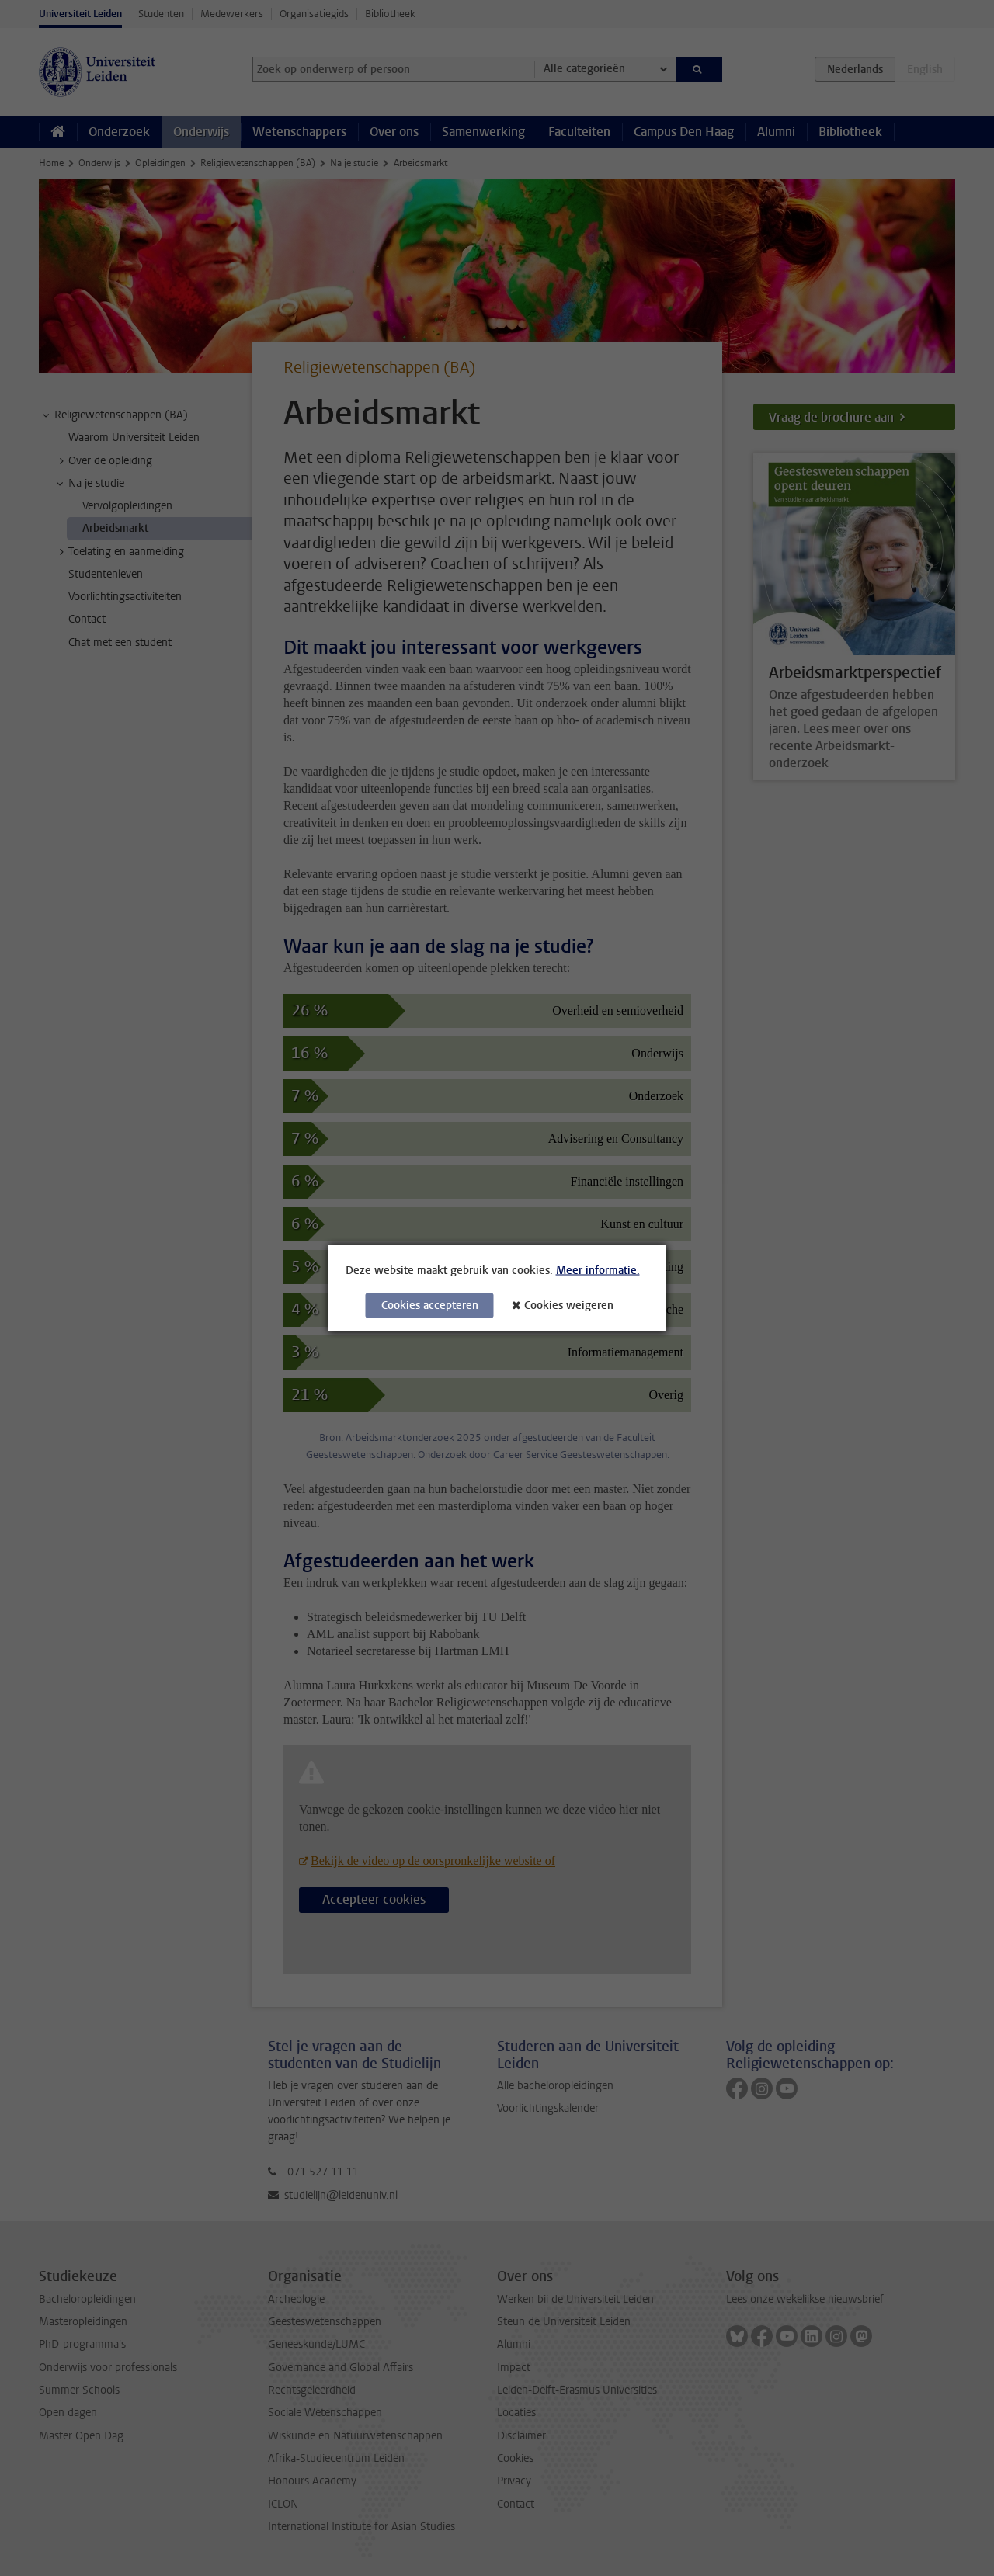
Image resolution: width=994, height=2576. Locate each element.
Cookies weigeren (568, 1305)
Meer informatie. (598, 1270)
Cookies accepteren (429, 1305)
